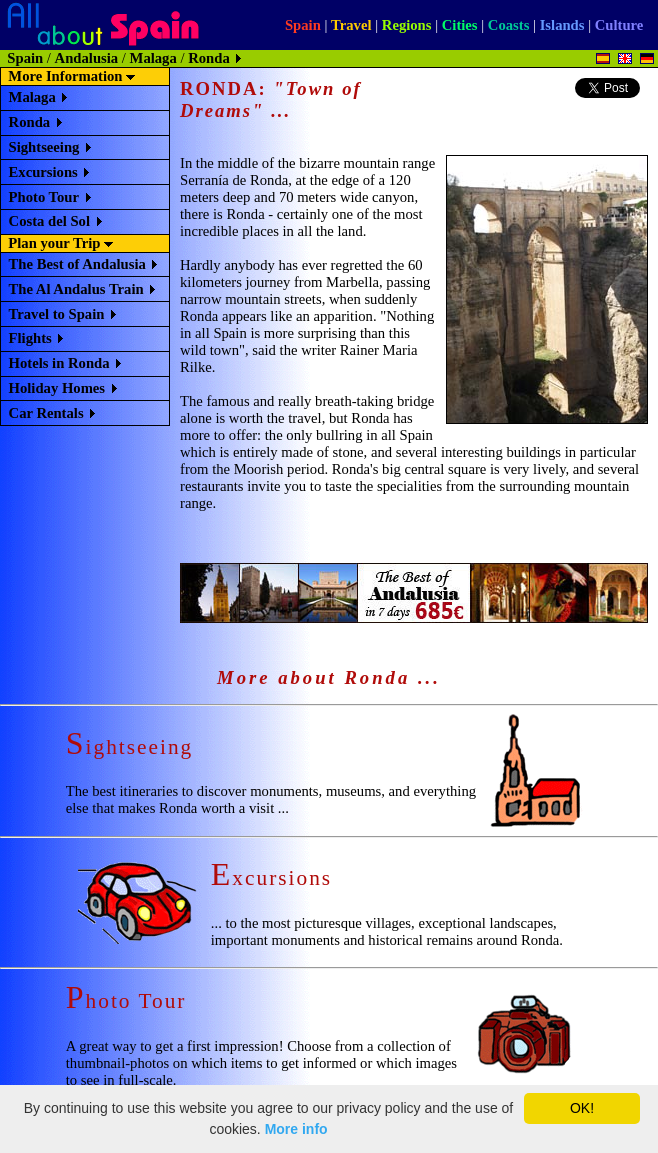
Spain (303, 25)
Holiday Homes (57, 388)
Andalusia (87, 58)
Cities (460, 25)
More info (296, 1129)
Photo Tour (44, 197)
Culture (619, 25)
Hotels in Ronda (59, 363)
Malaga (153, 58)
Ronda (30, 122)
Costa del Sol (49, 221)
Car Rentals (46, 413)
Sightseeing (44, 147)
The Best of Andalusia (77, 264)
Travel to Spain (57, 314)
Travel (351, 25)
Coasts (509, 25)
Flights (30, 338)
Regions (407, 25)
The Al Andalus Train (76, 289)
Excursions (43, 172)
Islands (562, 25)
